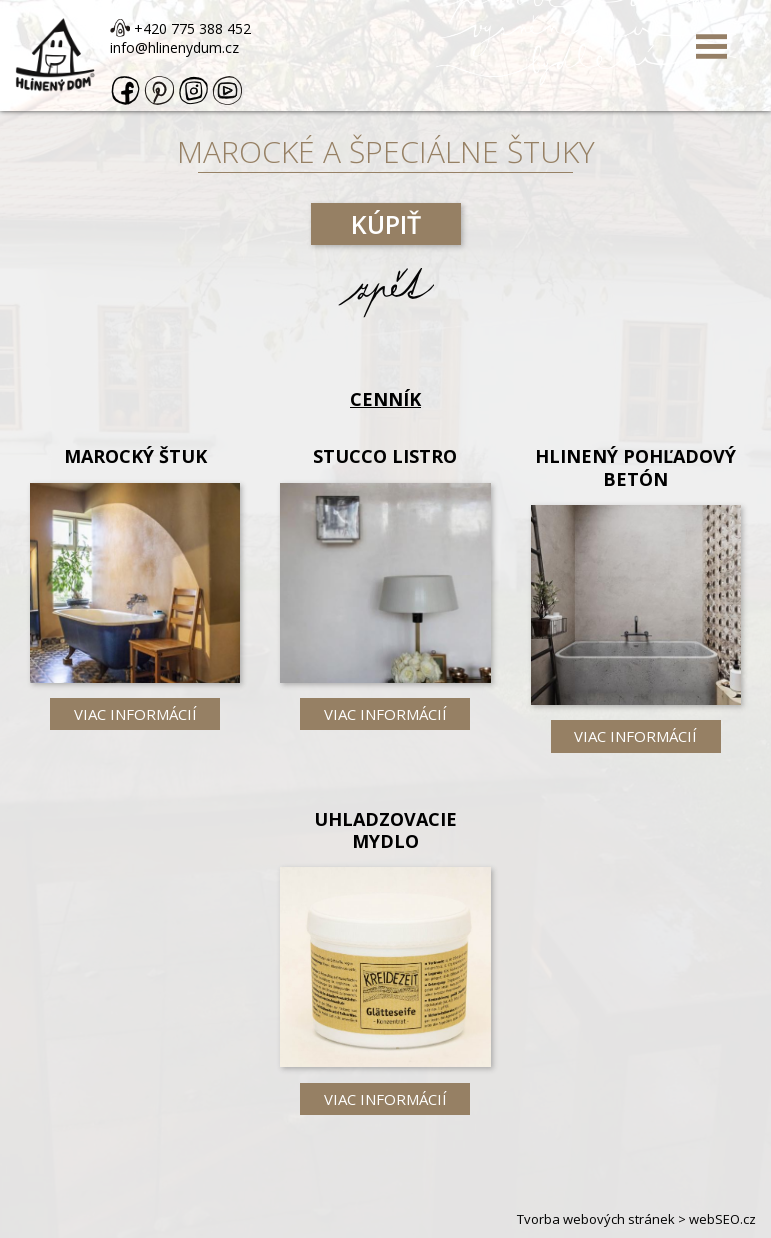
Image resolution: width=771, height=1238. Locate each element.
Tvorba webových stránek (596, 1219)
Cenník (385, 399)
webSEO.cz (722, 1219)
